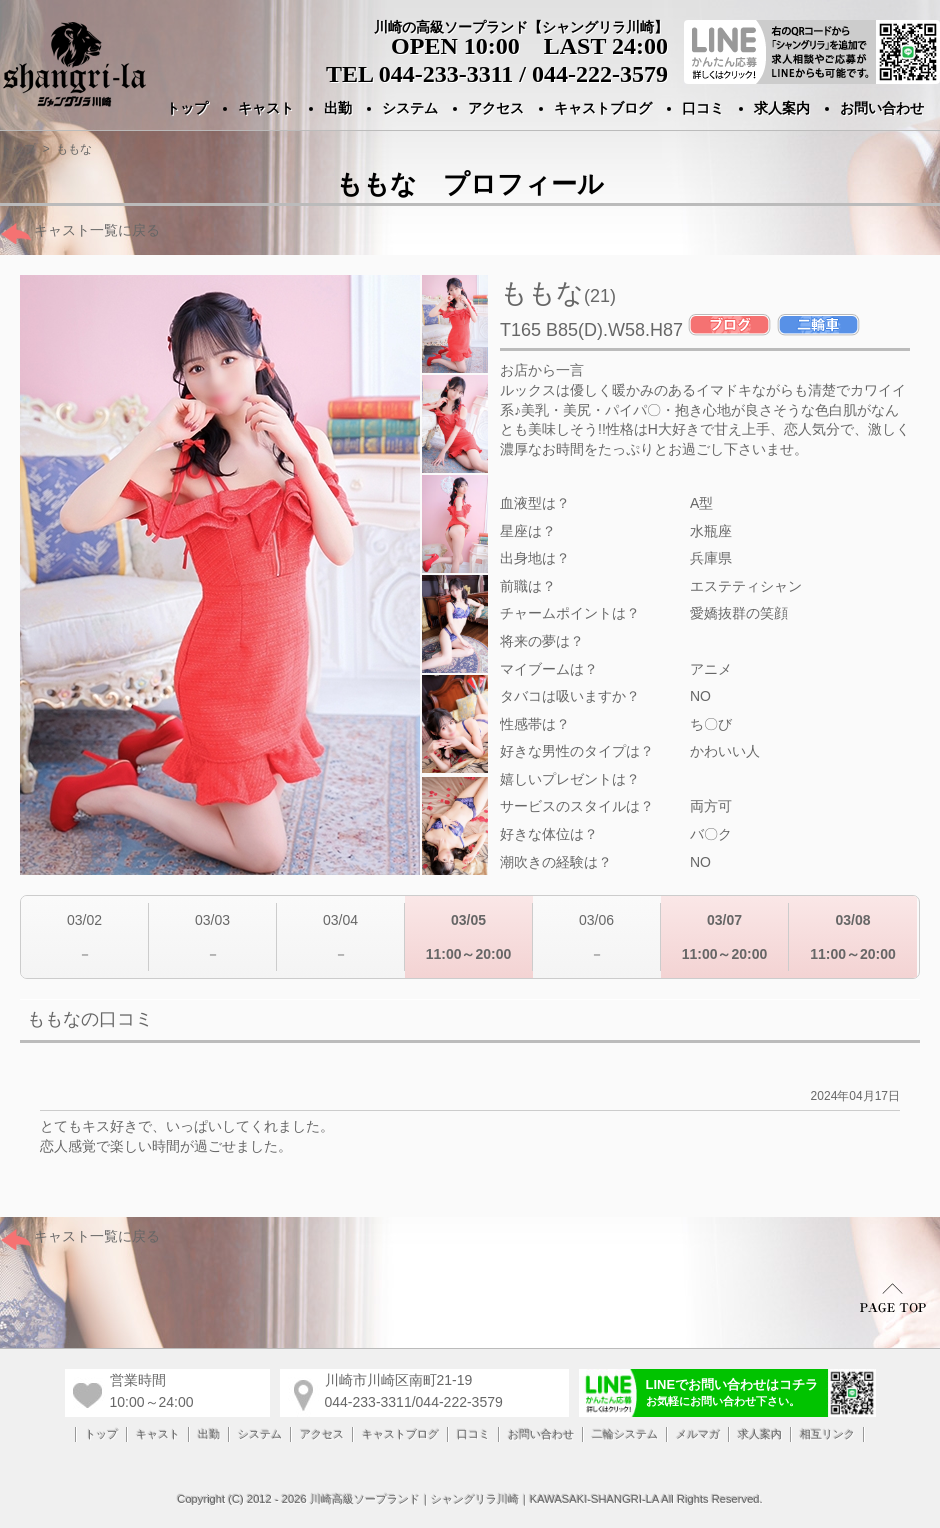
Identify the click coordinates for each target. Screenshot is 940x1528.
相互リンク (827, 1434)
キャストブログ (603, 108)
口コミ (703, 108)
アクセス (496, 108)
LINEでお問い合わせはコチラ (732, 1392)
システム (410, 108)
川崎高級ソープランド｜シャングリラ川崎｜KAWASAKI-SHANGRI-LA (484, 1499)
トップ (187, 108)
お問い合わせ (882, 108)
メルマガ (698, 1434)
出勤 (338, 108)
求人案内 (782, 108)
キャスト (266, 108)
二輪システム (625, 1434)
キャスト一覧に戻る (80, 230)
